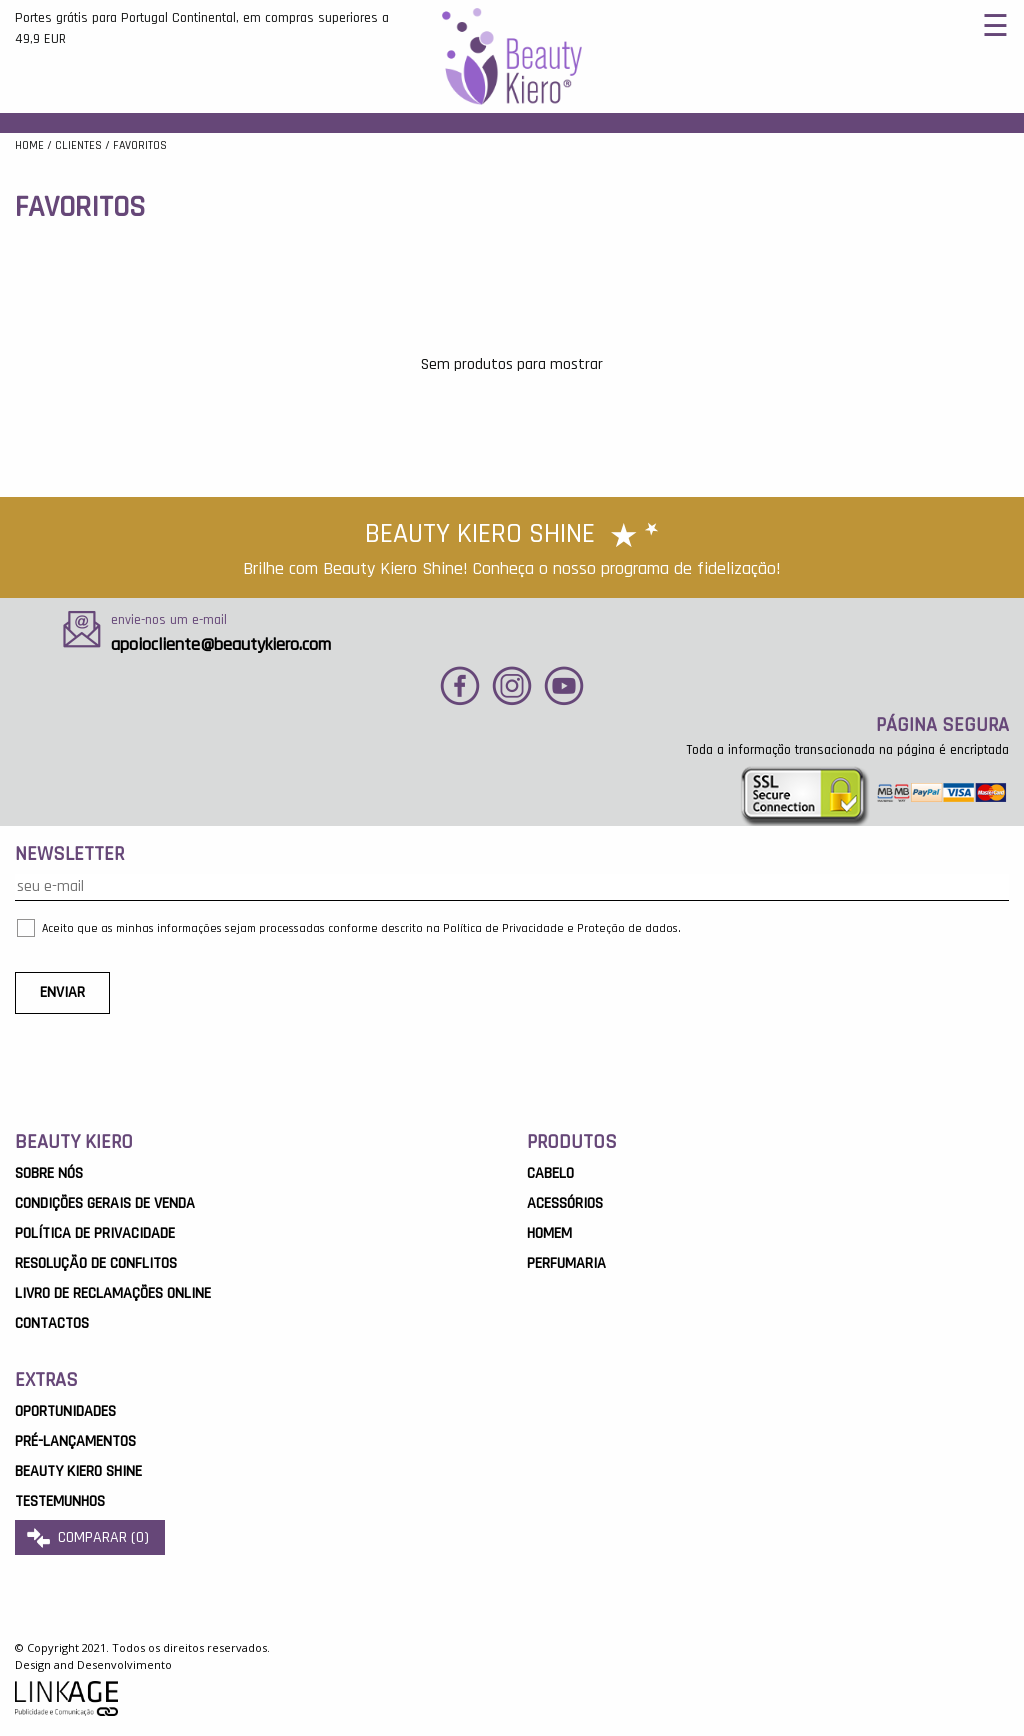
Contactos (52, 1323)
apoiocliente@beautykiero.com (221, 644)
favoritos (140, 145)
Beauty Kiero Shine (78, 1471)
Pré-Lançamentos (75, 1441)
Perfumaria (566, 1263)
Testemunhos (60, 1501)
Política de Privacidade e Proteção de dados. (562, 928)
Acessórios (565, 1203)
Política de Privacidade (95, 1233)
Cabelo (550, 1173)
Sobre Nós (49, 1173)
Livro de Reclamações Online (113, 1293)
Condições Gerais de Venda (105, 1203)
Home (29, 145)
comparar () (90, 1537)
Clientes (78, 145)
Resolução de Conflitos (96, 1263)
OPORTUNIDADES (65, 1411)
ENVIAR (62, 992)
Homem (549, 1233)
